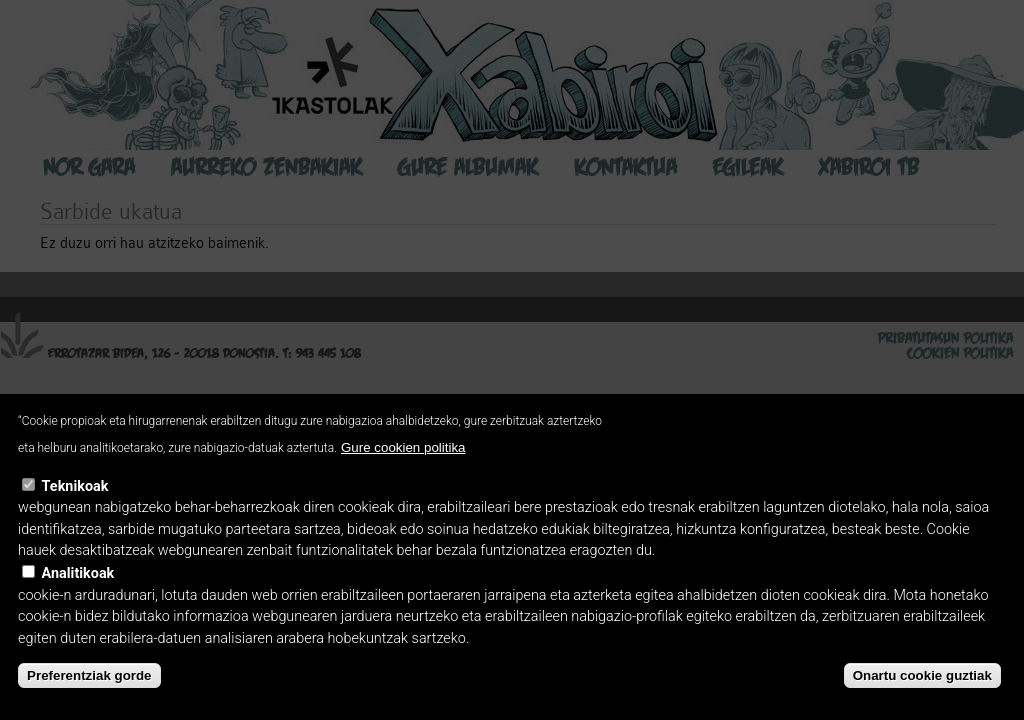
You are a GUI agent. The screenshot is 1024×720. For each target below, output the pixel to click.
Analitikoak (78, 573)
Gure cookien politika (403, 447)
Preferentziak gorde (89, 675)
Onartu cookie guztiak (922, 675)
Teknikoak (75, 486)
